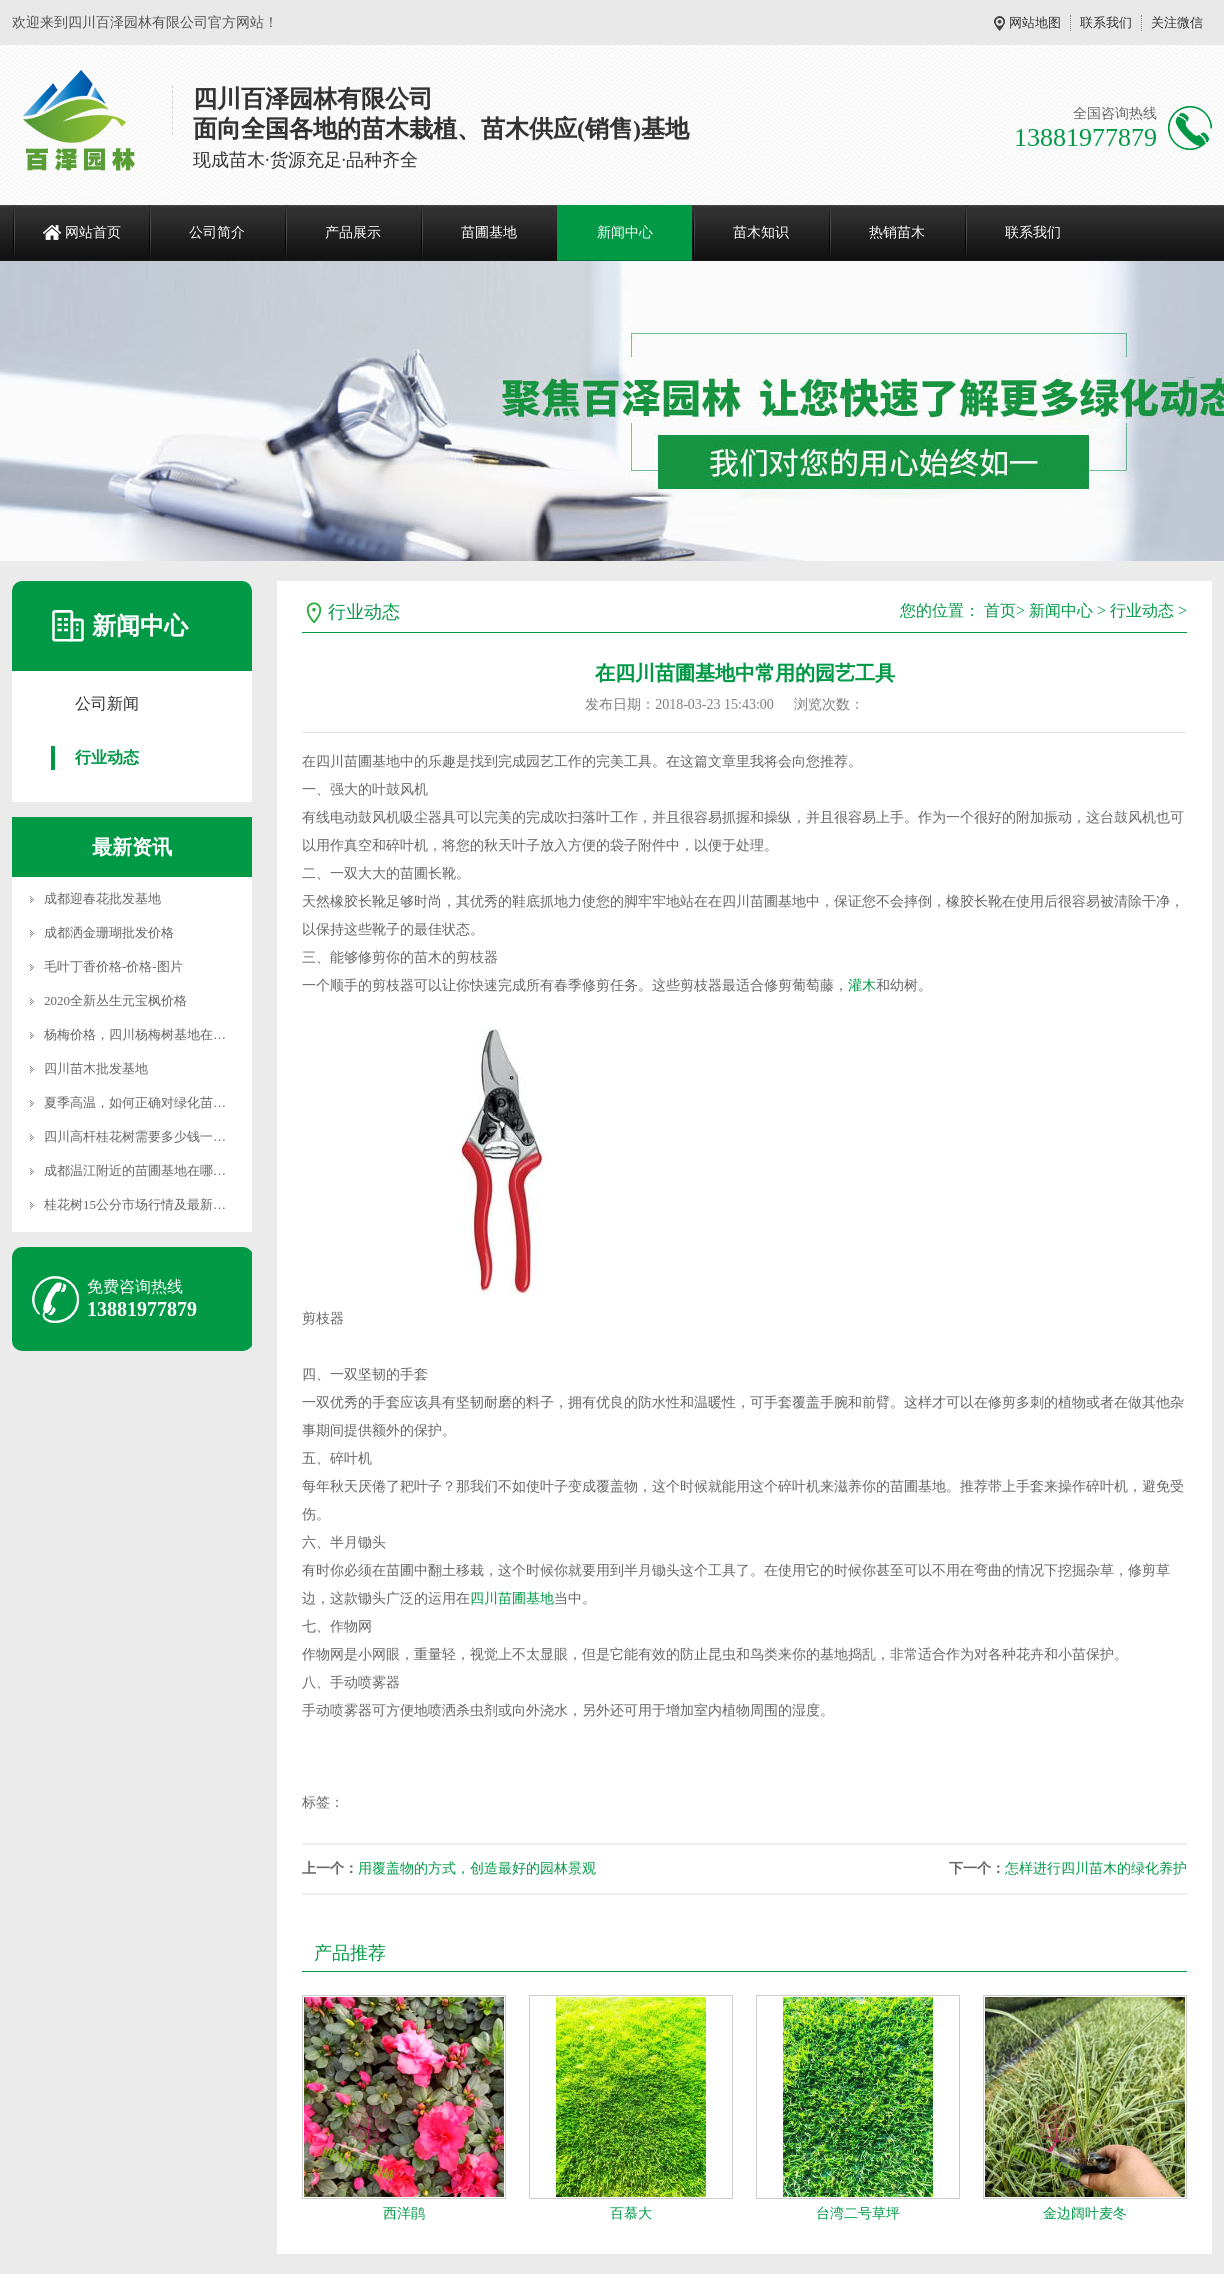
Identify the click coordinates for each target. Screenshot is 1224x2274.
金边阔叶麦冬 (1085, 2213)
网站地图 (1035, 22)
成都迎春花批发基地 (102, 898)
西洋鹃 (404, 2213)
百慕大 (631, 2213)
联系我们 (1106, 22)
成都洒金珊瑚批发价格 (109, 932)
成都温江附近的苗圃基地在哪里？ (141, 1170)
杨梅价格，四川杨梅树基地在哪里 (141, 1034)
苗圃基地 (489, 232)
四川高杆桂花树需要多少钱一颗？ (141, 1136)
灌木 (862, 985)
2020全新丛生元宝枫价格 (115, 1000)
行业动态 (107, 757)
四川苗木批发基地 (96, 1068)
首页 (1000, 610)
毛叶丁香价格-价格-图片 (113, 966)
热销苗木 (897, 232)
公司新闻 (107, 703)
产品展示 (353, 232)
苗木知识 (761, 232)
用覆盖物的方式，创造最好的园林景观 (477, 1868)
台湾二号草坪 (858, 2213)
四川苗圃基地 (512, 1598)
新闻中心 (625, 232)
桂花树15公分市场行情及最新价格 (141, 1204)
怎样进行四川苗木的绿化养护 (1096, 1868)
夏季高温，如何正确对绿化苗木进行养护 (161, 1102)
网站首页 (93, 232)
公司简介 (217, 232)
